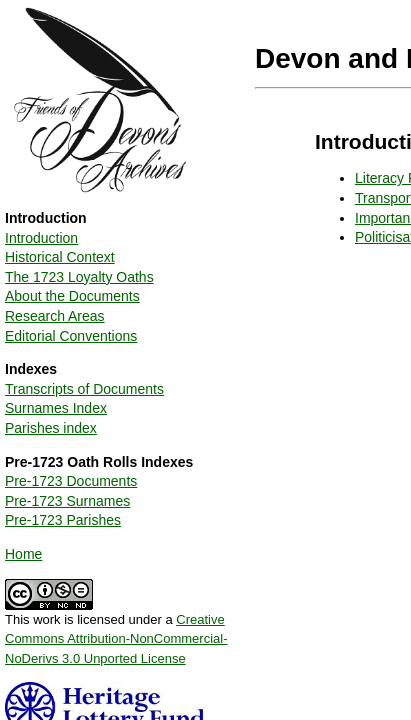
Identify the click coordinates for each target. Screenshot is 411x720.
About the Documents (72, 296)
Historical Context (60, 257)
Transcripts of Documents (84, 389)
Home (23, 554)
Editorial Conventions (71, 336)
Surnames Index (56, 408)
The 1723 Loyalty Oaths (79, 277)
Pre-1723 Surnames (67, 501)
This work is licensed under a (116, 632)
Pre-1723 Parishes (63, 520)
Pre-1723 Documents (71, 481)
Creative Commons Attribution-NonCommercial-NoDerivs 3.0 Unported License (116, 639)
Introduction (41, 238)
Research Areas (55, 316)
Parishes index (51, 428)
